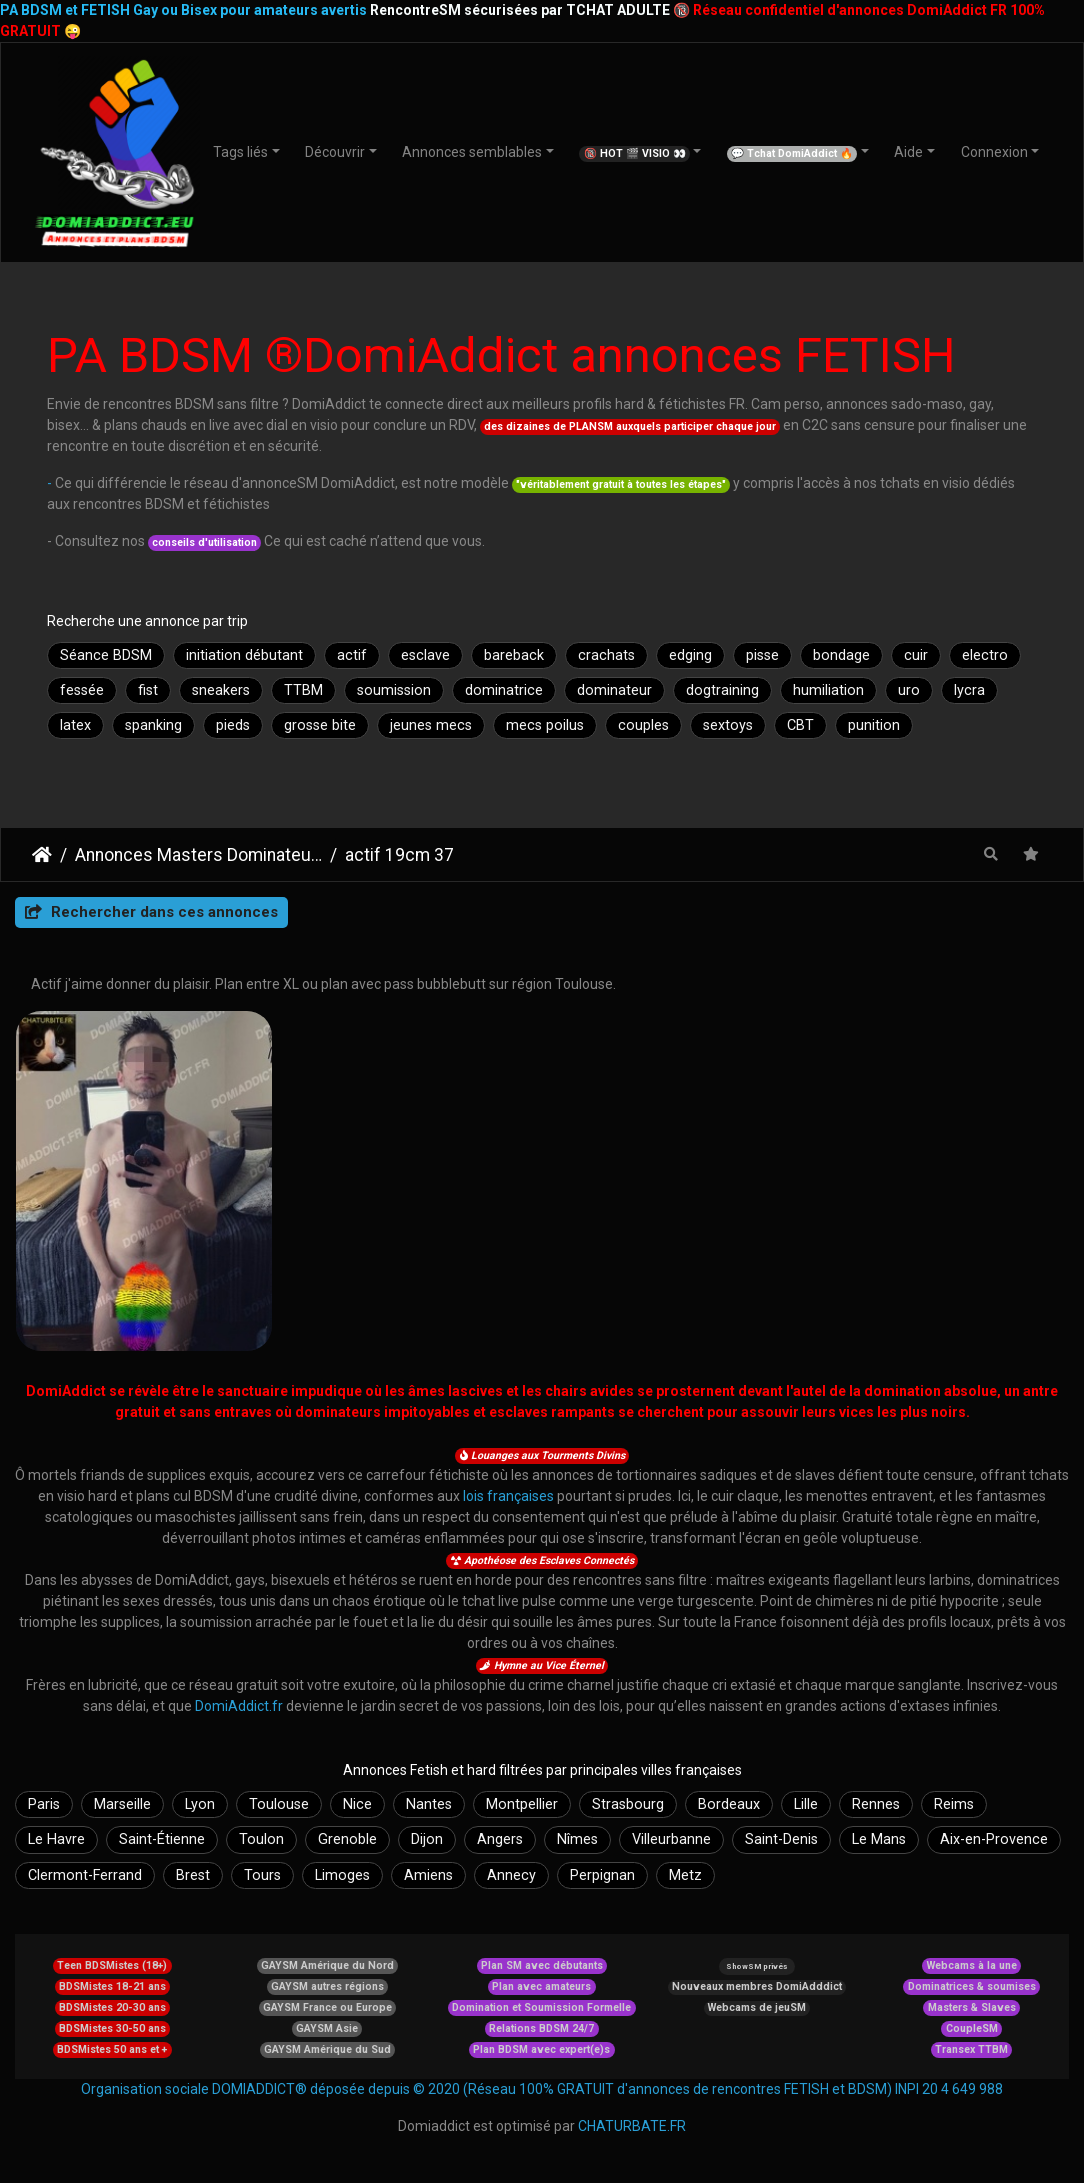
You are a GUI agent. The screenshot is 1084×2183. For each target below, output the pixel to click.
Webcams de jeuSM (757, 2007)
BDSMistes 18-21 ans (112, 1986)
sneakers (221, 690)
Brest (193, 1875)
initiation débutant (244, 655)
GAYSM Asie (327, 2028)
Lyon (200, 1804)
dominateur (614, 690)
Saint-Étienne (162, 1839)
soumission (394, 690)
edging (690, 655)
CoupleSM (972, 2028)
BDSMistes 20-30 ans (112, 2007)
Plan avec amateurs (541, 1986)
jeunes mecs (431, 725)
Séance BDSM (106, 655)
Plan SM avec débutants (542, 1965)
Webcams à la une (972, 1965)
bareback (514, 655)
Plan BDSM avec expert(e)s (541, 2049)
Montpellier (522, 1804)
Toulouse (279, 1804)
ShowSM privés (756, 1966)
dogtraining (722, 690)
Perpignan (602, 1875)
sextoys (728, 725)
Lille (806, 1804)
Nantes (429, 1804)
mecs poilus (545, 725)
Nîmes (577, 1839)
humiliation (828, 690)
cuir (916, 655)
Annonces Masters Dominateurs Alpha (198, 855)
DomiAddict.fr (239, 1706)
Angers (500, 1839)
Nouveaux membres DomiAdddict (757, 1986)
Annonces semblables (472, 152)
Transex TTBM (971, 2049)
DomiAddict (42, 855)
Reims (954, 1804)
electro (985, 655)
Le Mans (879, 1839)
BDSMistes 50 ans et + (112, 2049)
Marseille (122, 1804)
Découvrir (335, 152)
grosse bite (320, 725)
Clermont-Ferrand (85, 1875)
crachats (606, 655)
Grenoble (347, 1839)
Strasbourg (628, 1804)
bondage (841, 655)
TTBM (303, 690)
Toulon (261, 1839)
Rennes (876, 1804)
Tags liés (240, 152)
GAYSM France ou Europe (327, 2007)
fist (148, 690)
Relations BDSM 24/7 (541, 2028)
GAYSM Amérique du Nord (327, 1965)
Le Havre (56, 1839)
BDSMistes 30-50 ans (112, 2028)
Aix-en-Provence (994, 1839)
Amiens (428, 1875)
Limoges (342, 1875)
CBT (800, 725)
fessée (82, 690)
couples (643, 725)
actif (352, 655)
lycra (969, 690)
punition (874, 725)
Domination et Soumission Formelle (541, 2007)
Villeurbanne (671, 1839)
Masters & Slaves (972, 2007)
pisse (762, 655)
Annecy (511, 1875)
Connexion (994, 152)
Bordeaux (729, 1804)
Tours (262, 1875)
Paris (44, 1804)
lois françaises (508, 1496)
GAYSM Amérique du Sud (327, 2049)
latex (75, 725)
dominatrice (504, 690)
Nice (357, 1804)
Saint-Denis (781, 1839)
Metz (685, 1875)
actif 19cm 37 (399, 855)
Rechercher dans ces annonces (151, 912)
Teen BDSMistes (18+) (112, 1965)
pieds (233, 725)
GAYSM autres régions (327, 1986)
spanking (153, 725)
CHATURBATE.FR (632, 2126)
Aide (908, 152)
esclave (425, 655)
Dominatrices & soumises (972, 1986)
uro (909, 690)
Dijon (427, 1839)
